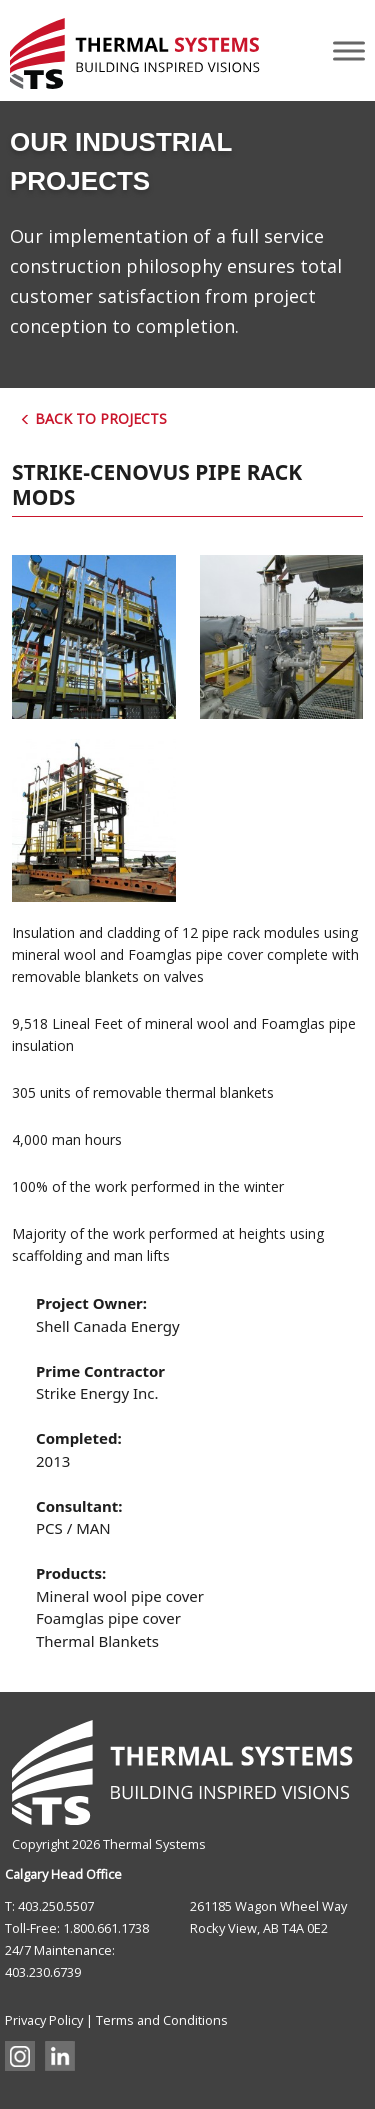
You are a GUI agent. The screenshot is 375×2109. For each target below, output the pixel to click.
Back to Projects (93, 418)
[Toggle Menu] (349, 50)
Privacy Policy (44, 2020)
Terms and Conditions (162, 2020)
